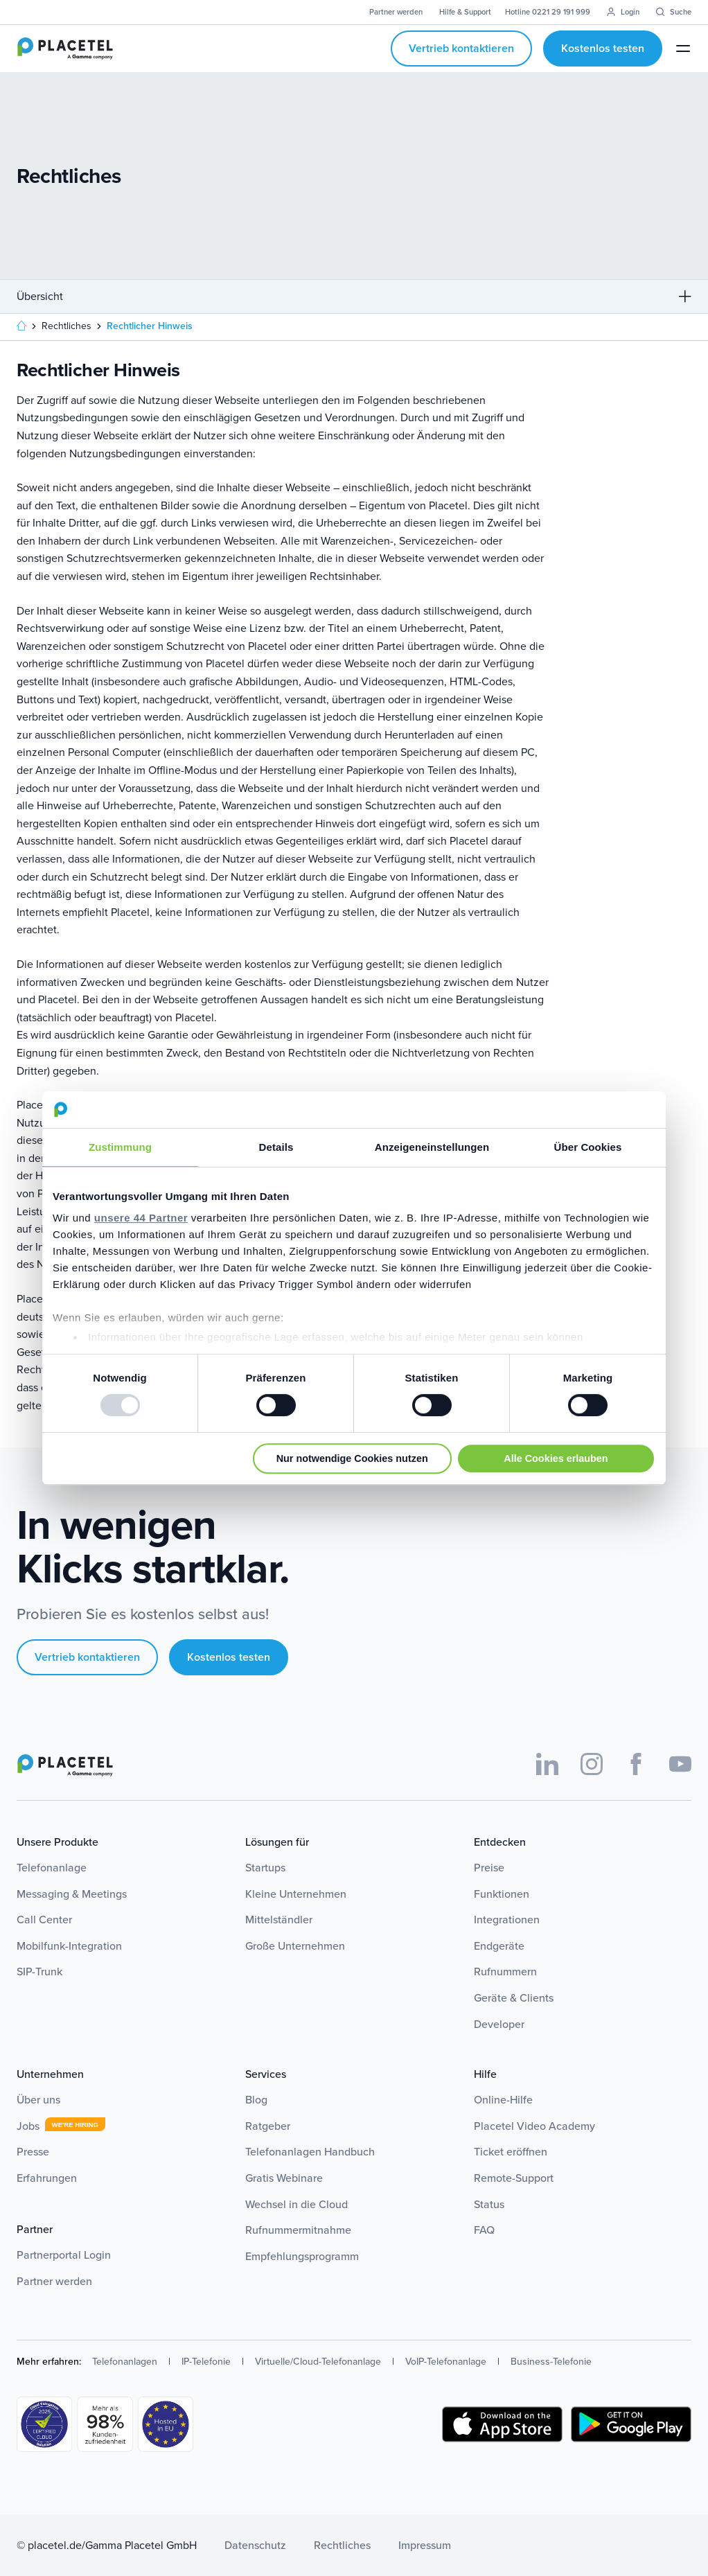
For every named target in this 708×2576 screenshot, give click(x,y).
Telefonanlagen (124, 2361)
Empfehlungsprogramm (302, 2256)
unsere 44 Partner (141, 1218)
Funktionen (501, 1894)
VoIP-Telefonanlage (445, 2361)
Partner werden (54, 2281)
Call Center (44, 1919)
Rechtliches (342, 2545)
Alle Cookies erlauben (556, 1458)
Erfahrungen (47, 2178)
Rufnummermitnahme (298, 2230)
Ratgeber (267, 2126)
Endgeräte (499, 1946)
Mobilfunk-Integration (69, 1946)
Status (489, 2204)
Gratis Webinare (284, 2178)
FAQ (484, 2230)
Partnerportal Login (64, 2255)
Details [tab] (276, 1147)
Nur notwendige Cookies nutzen (352, 1458)
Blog (256, 2100)
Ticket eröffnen (510, 2152)
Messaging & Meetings (72, 1894)
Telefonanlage (52, 1868)
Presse (33, 2152)
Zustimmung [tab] (120, 1147)
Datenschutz (255, 2545)
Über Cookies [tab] (588, 1147)
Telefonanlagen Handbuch (310, 2152)
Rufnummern (505, 1971)
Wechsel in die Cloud (296, 2204)
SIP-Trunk (39, 1971)
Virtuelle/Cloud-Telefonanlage (318, 2361)
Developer (499, 2024)
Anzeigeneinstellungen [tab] (432, 1147)
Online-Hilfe (503, 2100)
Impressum (424, 2545)
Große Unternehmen (295, 1946)
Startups (265, 1868)
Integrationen (507, 1919)
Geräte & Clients (514, 1998)
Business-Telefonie (551, 2361)
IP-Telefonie (206, 2361)
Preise (489, 1868)
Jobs (28, 2126)
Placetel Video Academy (534, 2126)
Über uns (38, 2100)
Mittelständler (278, 1919)
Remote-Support (514, 2178)
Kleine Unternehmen (295, 1894)
